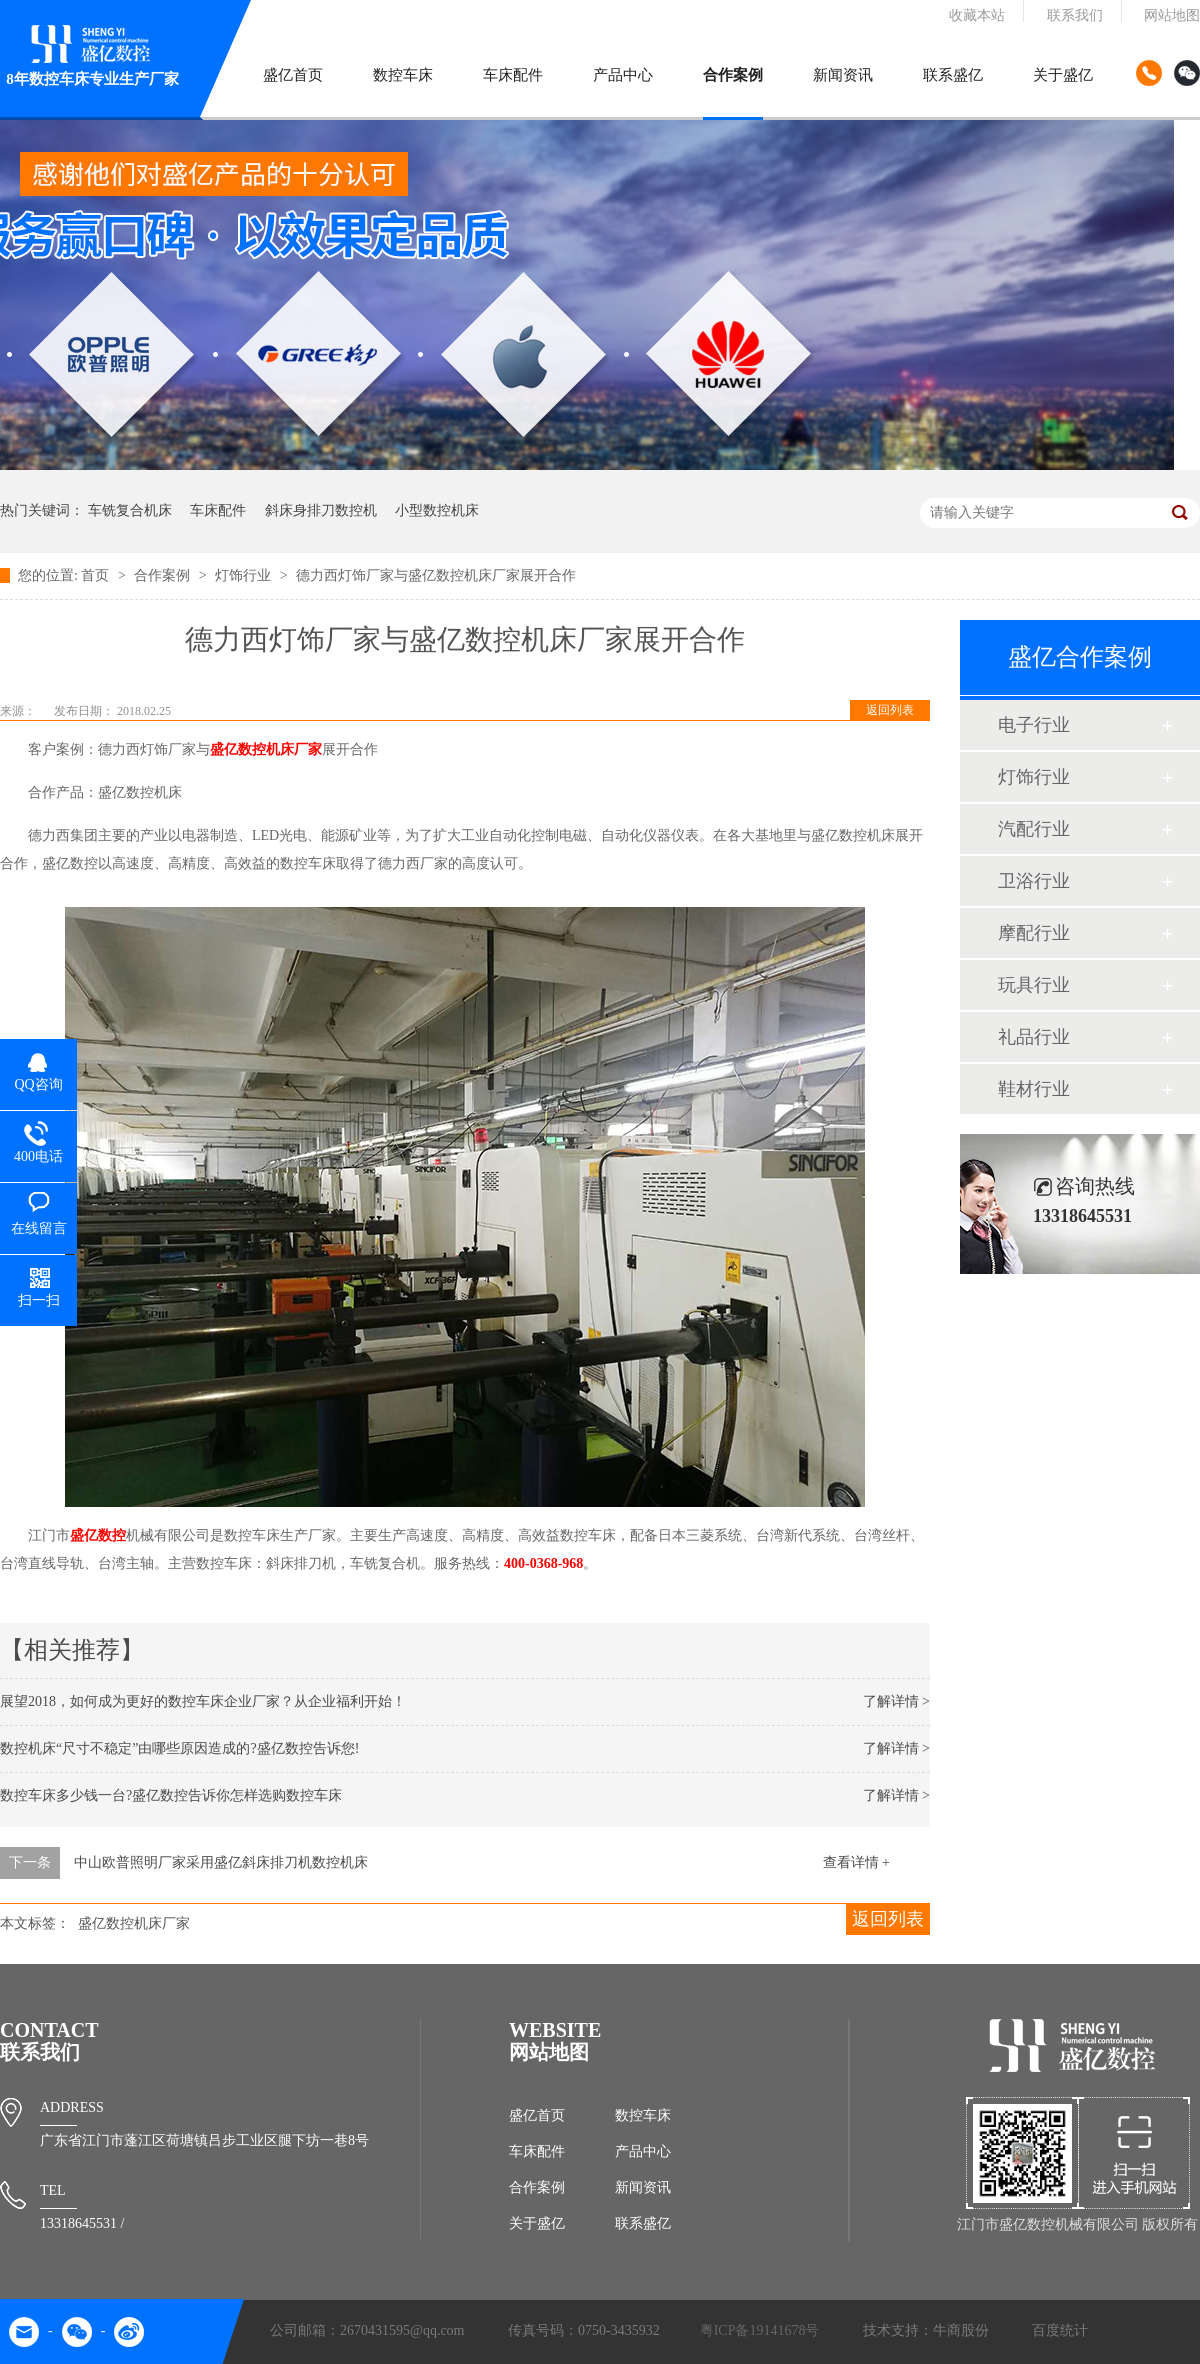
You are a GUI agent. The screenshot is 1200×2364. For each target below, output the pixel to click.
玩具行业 (1034, 985)
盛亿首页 (293, 75)
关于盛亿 (1063, 75)
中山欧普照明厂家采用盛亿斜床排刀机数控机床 (221, 1862)
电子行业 (1034, 725)
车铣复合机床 (130, 510)
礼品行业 (1034, 1037)
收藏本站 (977, 15)
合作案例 (733, 75)
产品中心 (623, 75)
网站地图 (1172, 15)
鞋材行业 (1034, 1089)
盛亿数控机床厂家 (266, 749)
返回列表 (890, 710)
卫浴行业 (1034, 881)
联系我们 (1075, 15)
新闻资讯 (843, 75)
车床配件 (513, 75)
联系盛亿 (953, 75)
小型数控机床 (437, 510)
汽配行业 (1034, 829)
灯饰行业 (245, 575)
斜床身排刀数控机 (321, 510)
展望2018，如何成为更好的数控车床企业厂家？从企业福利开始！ (203, 1701)
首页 (97, 575)
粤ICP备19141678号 (760, 2330)
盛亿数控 (98, 1535)
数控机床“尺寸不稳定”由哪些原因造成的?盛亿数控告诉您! (179, 1748)
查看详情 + (856, 1862)
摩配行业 (1034, 933)
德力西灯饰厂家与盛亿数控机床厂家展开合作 (436, 575)
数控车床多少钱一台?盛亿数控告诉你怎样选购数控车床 (171, 1795)
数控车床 (403, 75)
